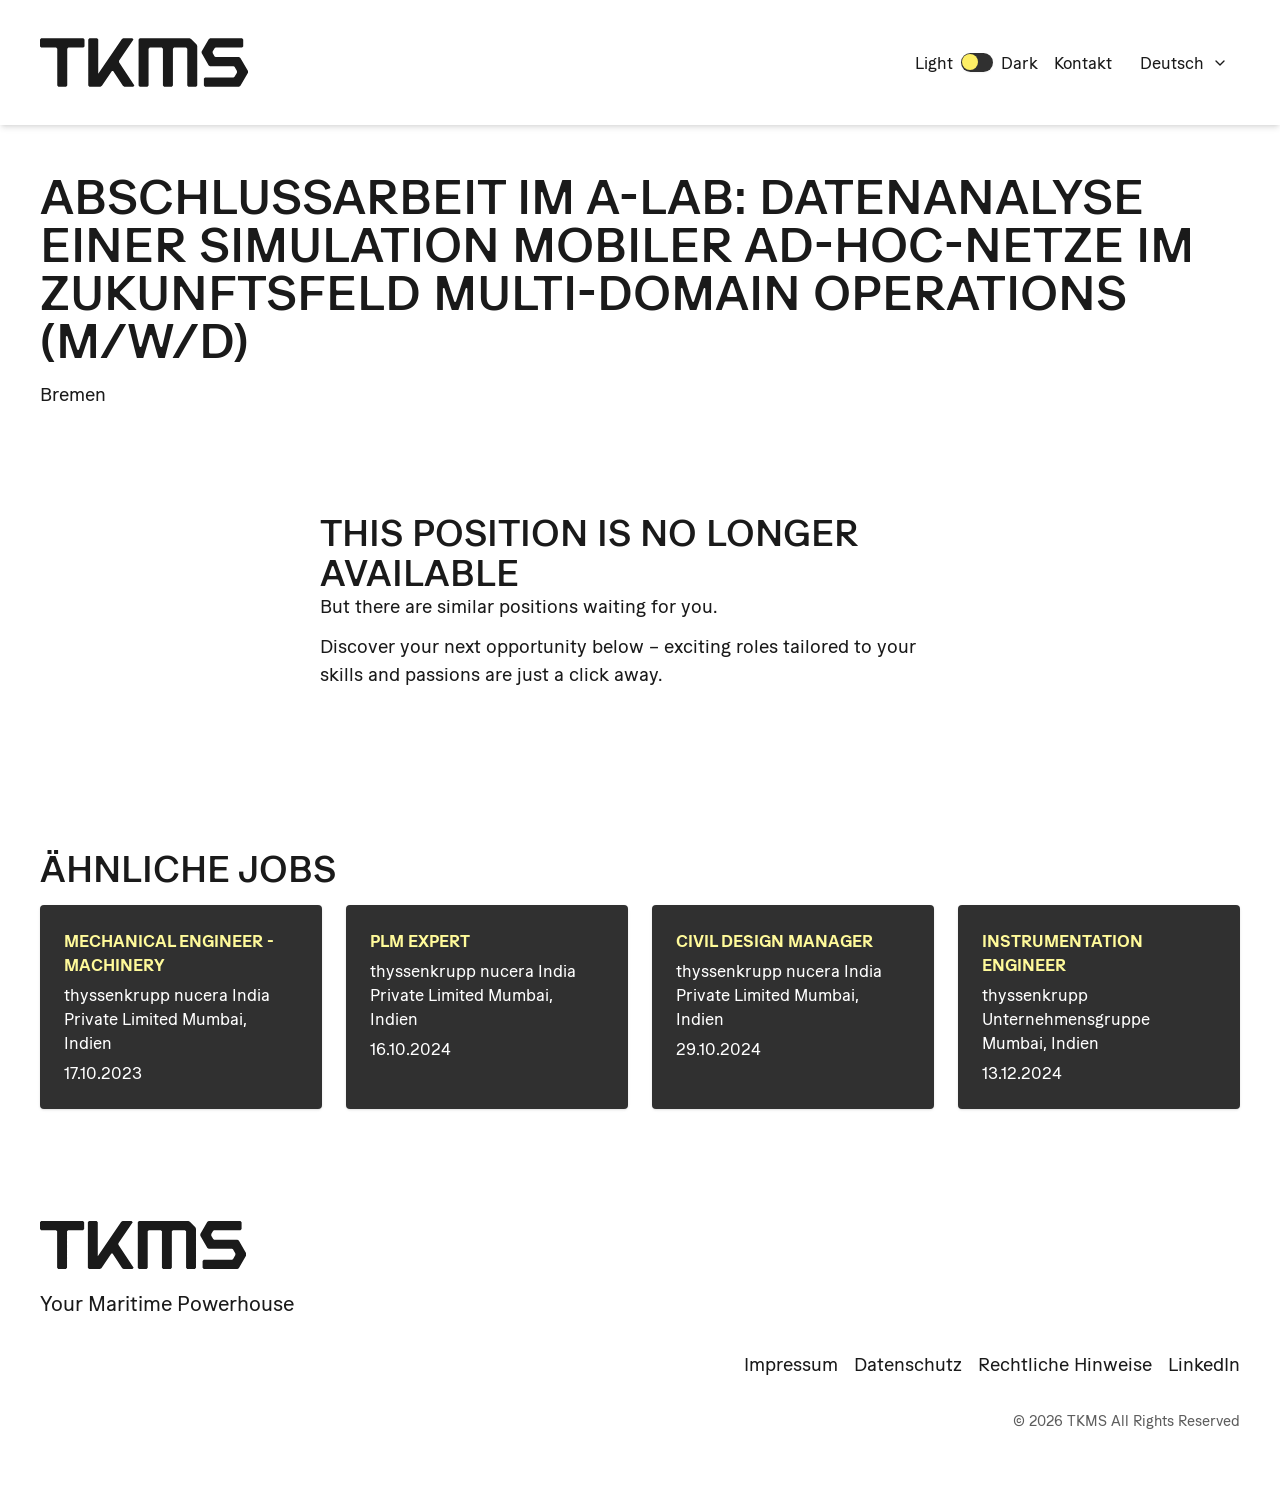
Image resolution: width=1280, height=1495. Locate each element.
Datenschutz (908, 1364)
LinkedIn (1204, 1364)
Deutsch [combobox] (1184, 63)
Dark (1019, 63)
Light (934, 63)
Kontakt (1083, 63)
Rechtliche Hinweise (1065, 1364)
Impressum (791, 1364)
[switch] (977, 62)
